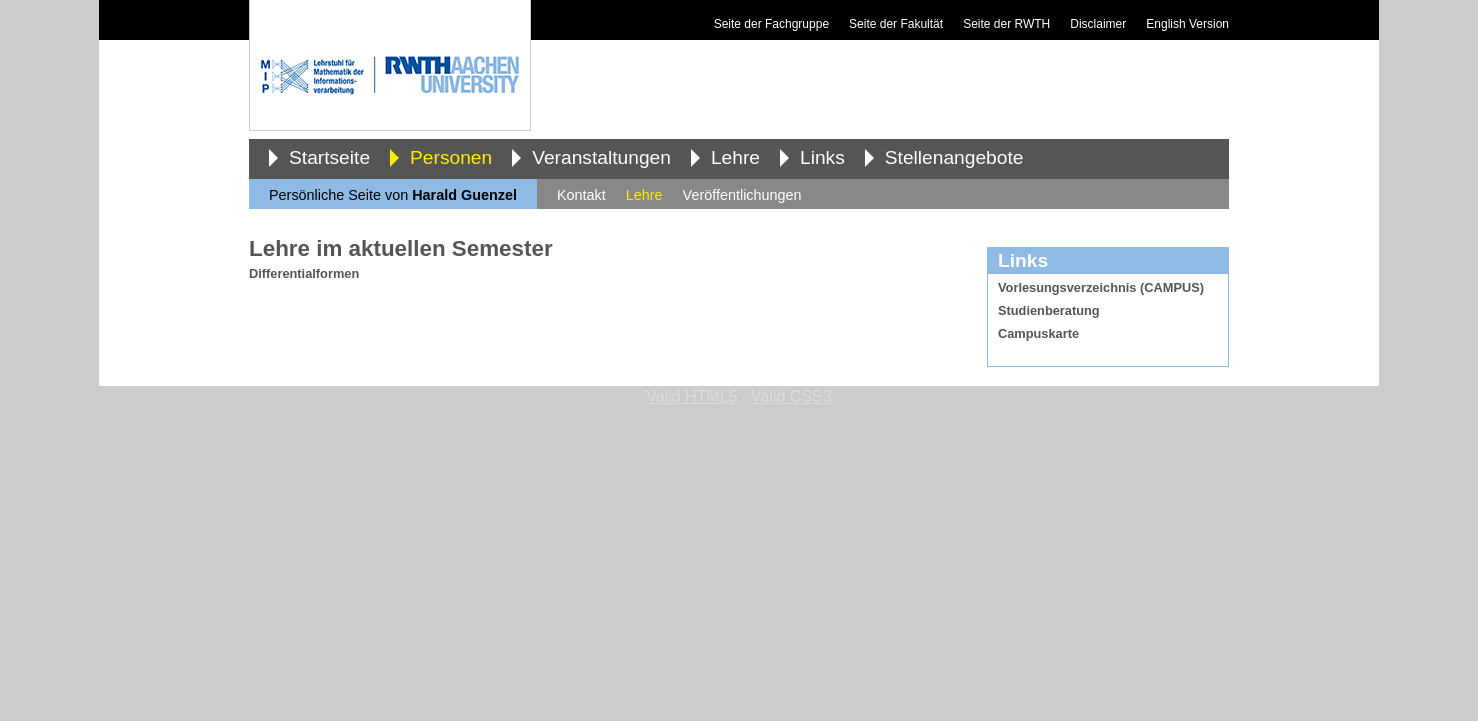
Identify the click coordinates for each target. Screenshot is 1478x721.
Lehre (735, 157)
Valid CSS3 (791, 396)
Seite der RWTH (1006, 24)
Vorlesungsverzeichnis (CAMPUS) (1101, 287)
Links (822, 157)
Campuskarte (1038, 333)
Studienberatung (1049, 310)
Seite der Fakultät (896, 24)
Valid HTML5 (691, 396)
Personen (451, 157)
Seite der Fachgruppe (771, 24)
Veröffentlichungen (742, 195)
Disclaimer (1098, 24)
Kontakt (581, 195)
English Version (1187, 24)
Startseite (329, 157)
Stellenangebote (954, 157)
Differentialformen (304, 273)
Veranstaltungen (601, 157)
